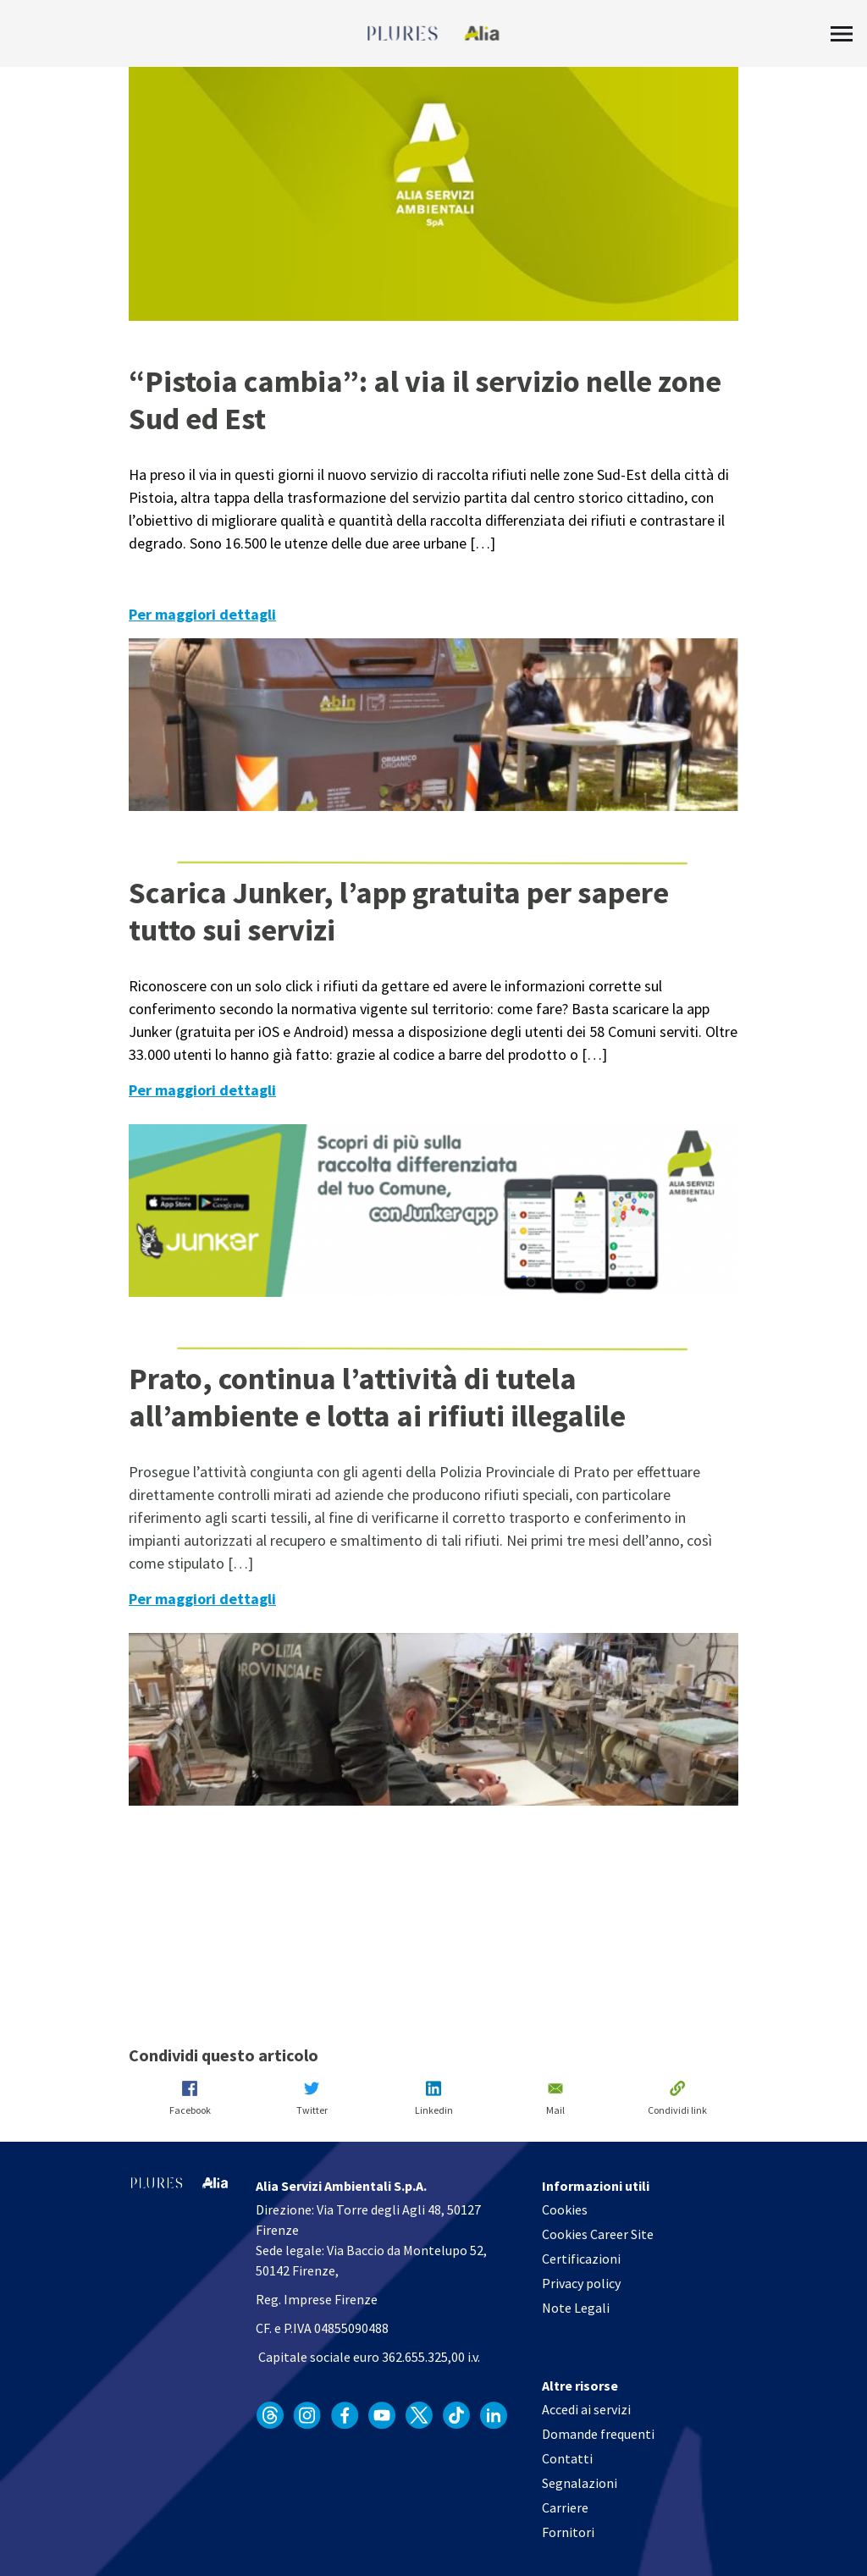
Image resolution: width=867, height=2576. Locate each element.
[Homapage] (434, 34)
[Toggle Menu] (841, 34)
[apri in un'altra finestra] (270, 2415)
